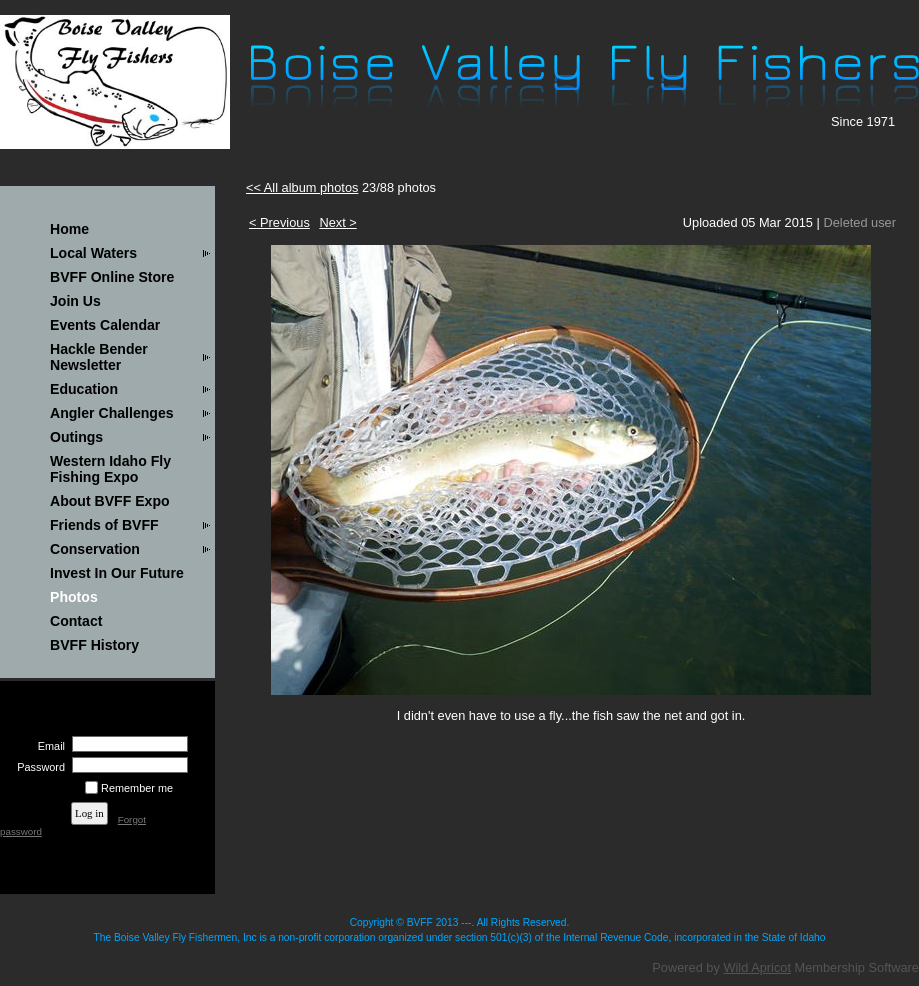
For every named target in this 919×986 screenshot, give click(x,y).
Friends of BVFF (104, 525)
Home (69, 229)
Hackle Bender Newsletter (99, 357)
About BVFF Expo (110, 501)
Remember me (137, 788)
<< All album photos (302, 187)
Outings (76, 437)
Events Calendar (105, 325)
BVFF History (94, 645)
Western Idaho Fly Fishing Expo (110, 469)
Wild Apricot (757, 967)
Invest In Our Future (117, 573)
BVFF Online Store (112, 277)
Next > (337, 222)
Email (48, 746)
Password (37, 767)
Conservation (95, 549)
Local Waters (93, 253)
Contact (76, 621)
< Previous (279, 222)
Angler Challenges (112, 413)
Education (84, 389)
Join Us (75, 301)
